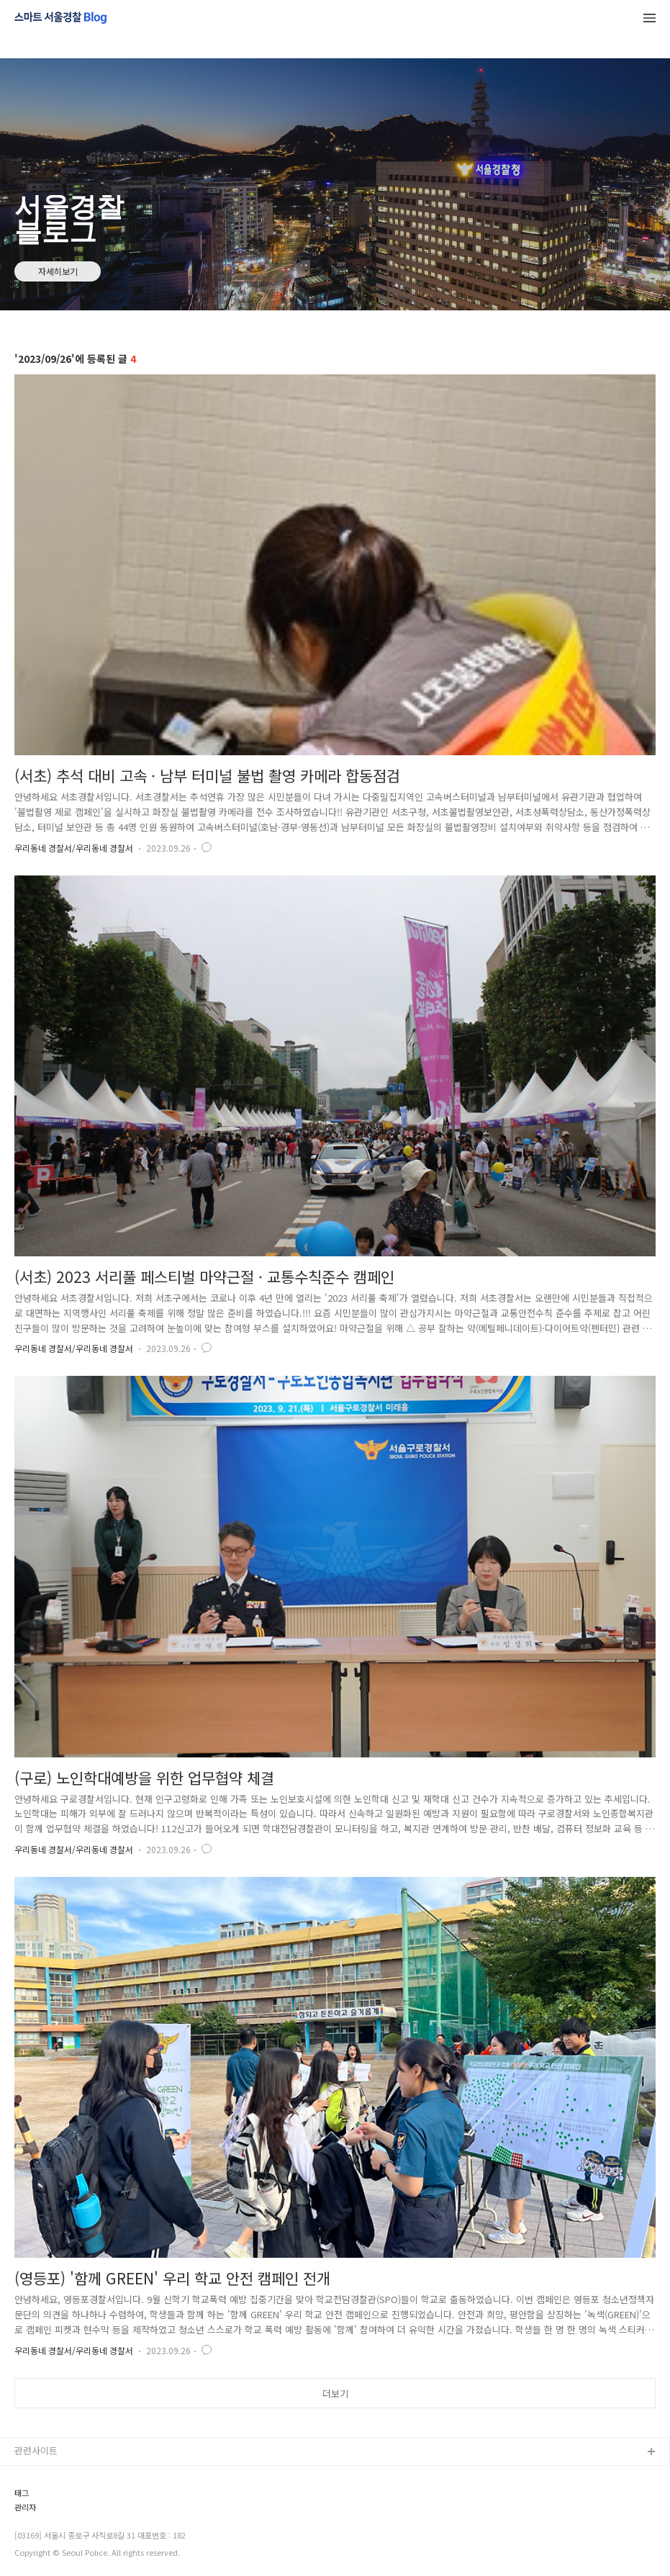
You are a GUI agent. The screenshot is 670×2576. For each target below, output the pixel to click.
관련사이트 (36, 2450)
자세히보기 (58, 271)
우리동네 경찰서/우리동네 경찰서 (73, 848)
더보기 (335, 2393)
